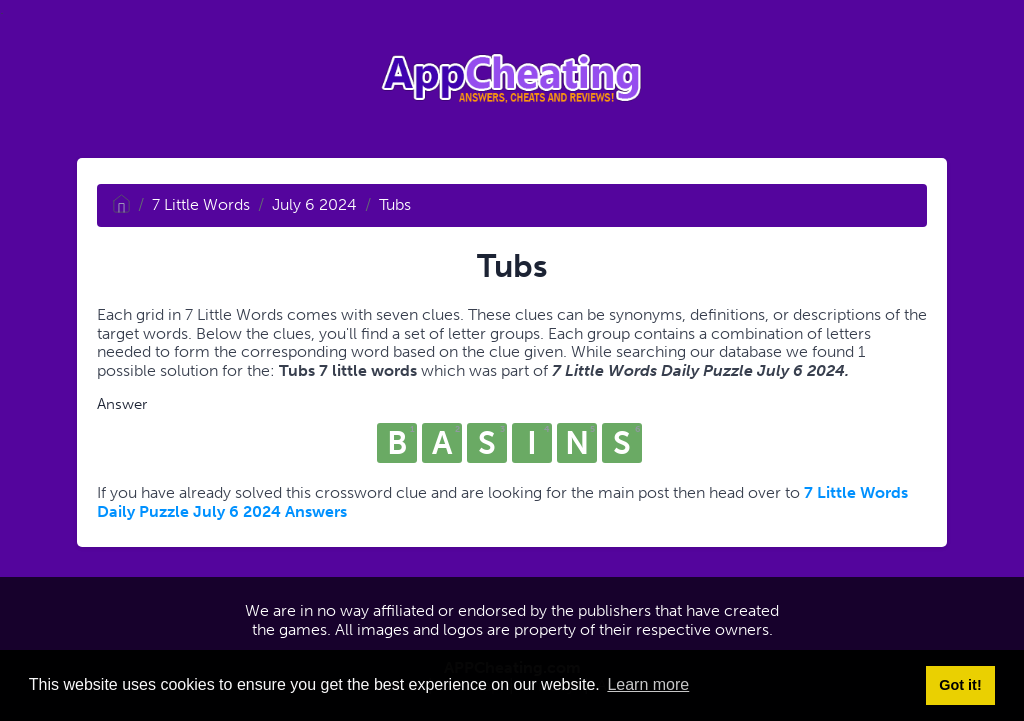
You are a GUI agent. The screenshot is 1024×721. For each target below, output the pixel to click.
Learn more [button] (648, 684)
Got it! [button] (960, 685)
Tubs (395, 204)
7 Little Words (201, 204)
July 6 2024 (314, 204)
